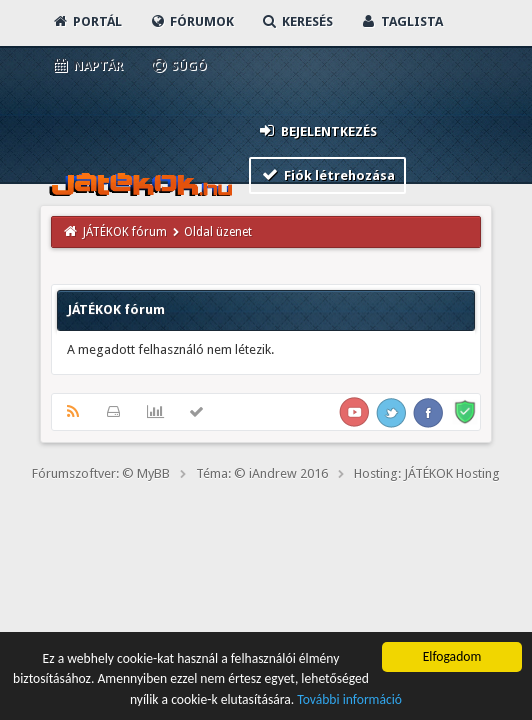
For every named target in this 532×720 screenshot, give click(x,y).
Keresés (297, 21)
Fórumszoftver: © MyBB (101, 473)
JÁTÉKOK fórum (125, 232)
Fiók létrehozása (327, 174)
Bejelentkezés (317, 130)
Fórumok (191, 21)
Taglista (401, 21)
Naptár (87, 65)
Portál (87, 21)
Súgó (178, 65)
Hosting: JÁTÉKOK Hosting (427, 473)
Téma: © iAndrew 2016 (262, 473)
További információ (349, 700)
